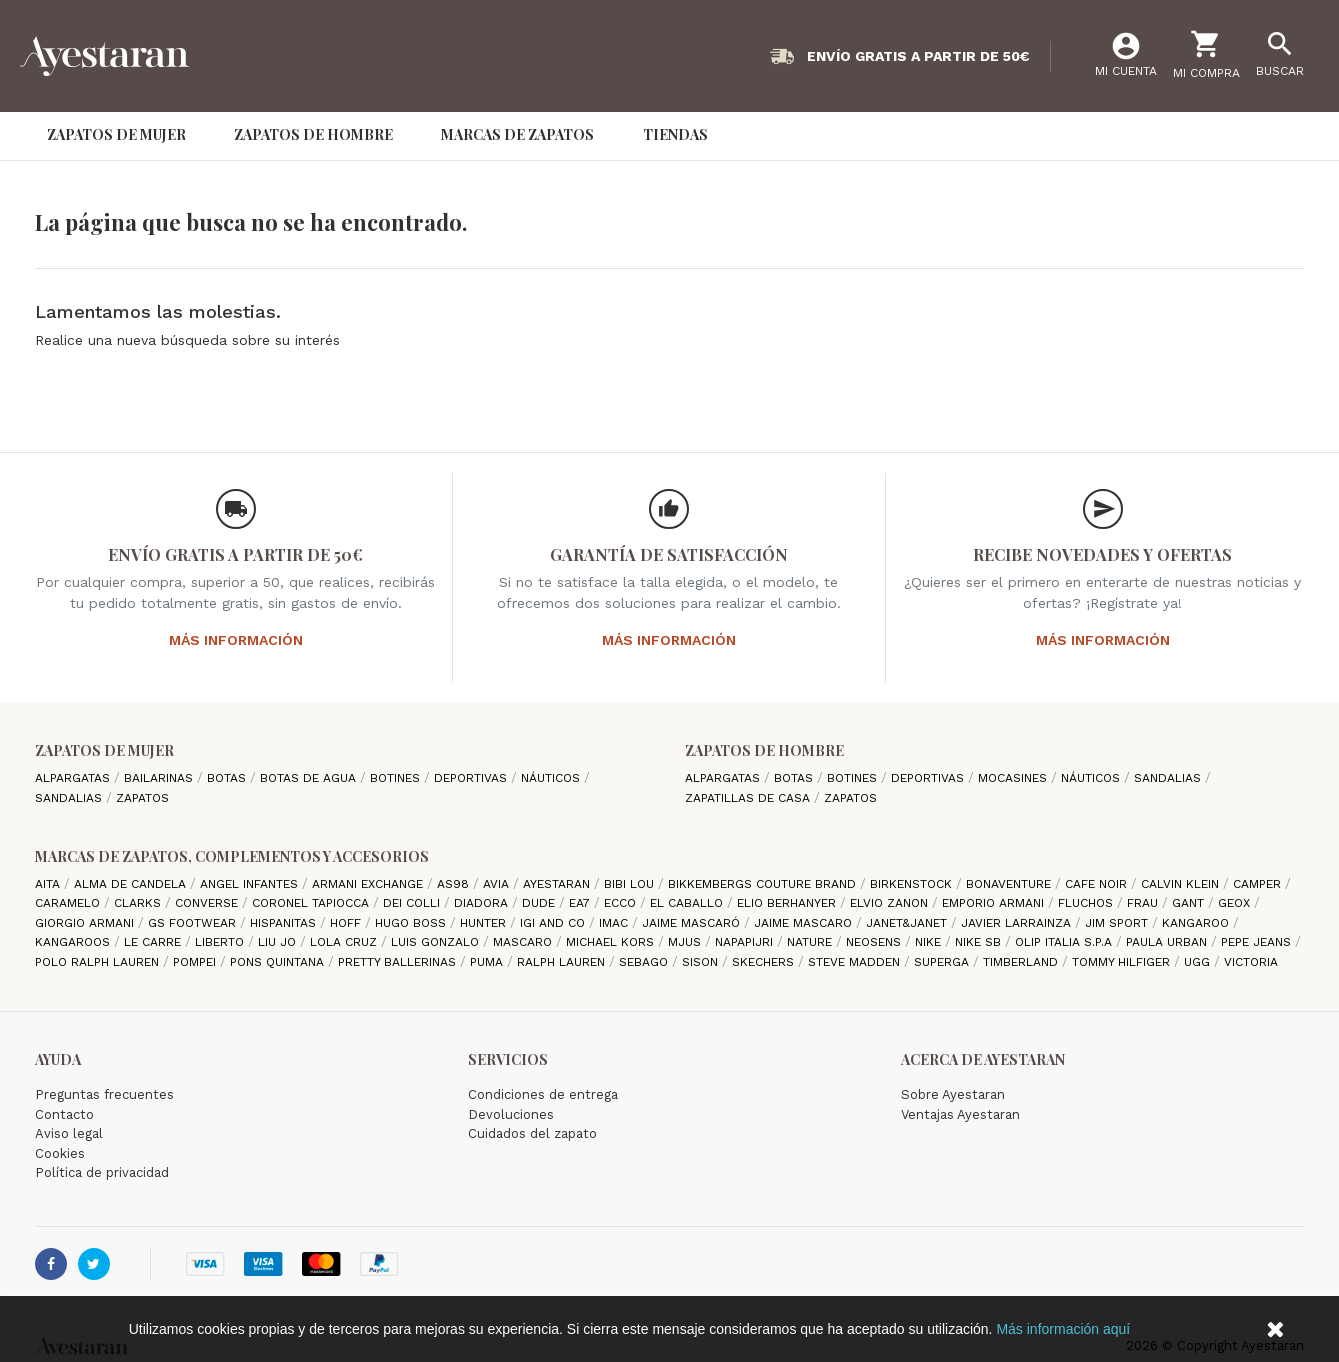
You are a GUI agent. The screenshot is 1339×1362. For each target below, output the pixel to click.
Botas (228, 778)
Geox (1236, 903)
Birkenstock (913, 884)
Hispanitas (285, 923)
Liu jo (279, 942)
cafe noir (1098, 884)
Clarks (139, 903)
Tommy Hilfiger (1123, 962)
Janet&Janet (908, 923)
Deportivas (472, 778)
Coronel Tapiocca (312, 903)
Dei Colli (413, 903)
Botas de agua (310, 778)
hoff (347, 923)
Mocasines (1014, 778)
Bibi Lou (631, 884)
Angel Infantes (251, 884)
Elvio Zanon (891, 903)
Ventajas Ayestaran (960, 1114)
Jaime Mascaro (805, 923)
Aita (49, 884)
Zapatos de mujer (104, 750)
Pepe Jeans (1258, 942)
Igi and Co (554, 923)
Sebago (645, 962)
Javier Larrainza (1018, 923)
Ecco (622, 903)
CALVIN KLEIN (1182, 884)
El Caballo (688, 903)
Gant (1190, 903)
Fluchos (1087, 903)
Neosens (875, 942)
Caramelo (69, 903)
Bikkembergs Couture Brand (764, 884)
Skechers (765, 962)
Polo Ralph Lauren (99, 962)
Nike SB (980, 942)
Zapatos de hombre (764, 750)
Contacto (64, 1114)
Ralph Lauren (563, 962)
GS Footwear (194, 923)
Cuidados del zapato (532, 1133)
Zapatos (142, 798)
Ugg (1199, 962)
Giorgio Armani (86, 923)
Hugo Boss (412, 923)
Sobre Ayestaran (953, 1094)
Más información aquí (1063, 1329)
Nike (930, 942)
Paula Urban (1168, 942)
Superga (943, 962)
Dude (540, 903)
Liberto (221, 942)
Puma (488, 962)
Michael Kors (612, 942)
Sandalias (70, 798)
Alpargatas (74, 778)
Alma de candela (132, 884)
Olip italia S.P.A (1065, 942)
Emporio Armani (995, 903)
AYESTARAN (558, 884)
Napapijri (746, 942)
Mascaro (524, 942)
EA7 (581, 903)
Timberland (1022, 962)
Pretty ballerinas (399, 962)
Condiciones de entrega (543, 1094)
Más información (236, 640)
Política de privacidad (102, 1172)
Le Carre (154, 942)
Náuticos (552, 778)
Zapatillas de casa (749, 798)
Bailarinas (160, 778)
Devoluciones (511, 1114)
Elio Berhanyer (788, 903)
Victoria (1251, 962)
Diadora (483, 903)
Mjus (686, 942)
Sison (702, 962)
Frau (1144, 903)
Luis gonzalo (437, 942)
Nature (811, 942)
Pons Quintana (279, 962)
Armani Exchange (369, 884)
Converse (208, 903)
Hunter (485, 923)
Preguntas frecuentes (104, 1094)
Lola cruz (345, 942)
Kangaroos (74, 942)
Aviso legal (69, 1133)
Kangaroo (1197, 923)
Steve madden (856, 962)
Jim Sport (1118, 923)
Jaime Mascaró (693, 923)
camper (1259, 884)
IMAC (615, 923)
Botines (397, 778)
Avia (498, 884)
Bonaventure (1010, 884)
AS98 (455, 884)
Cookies (60, 1153)
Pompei (196, 962)
